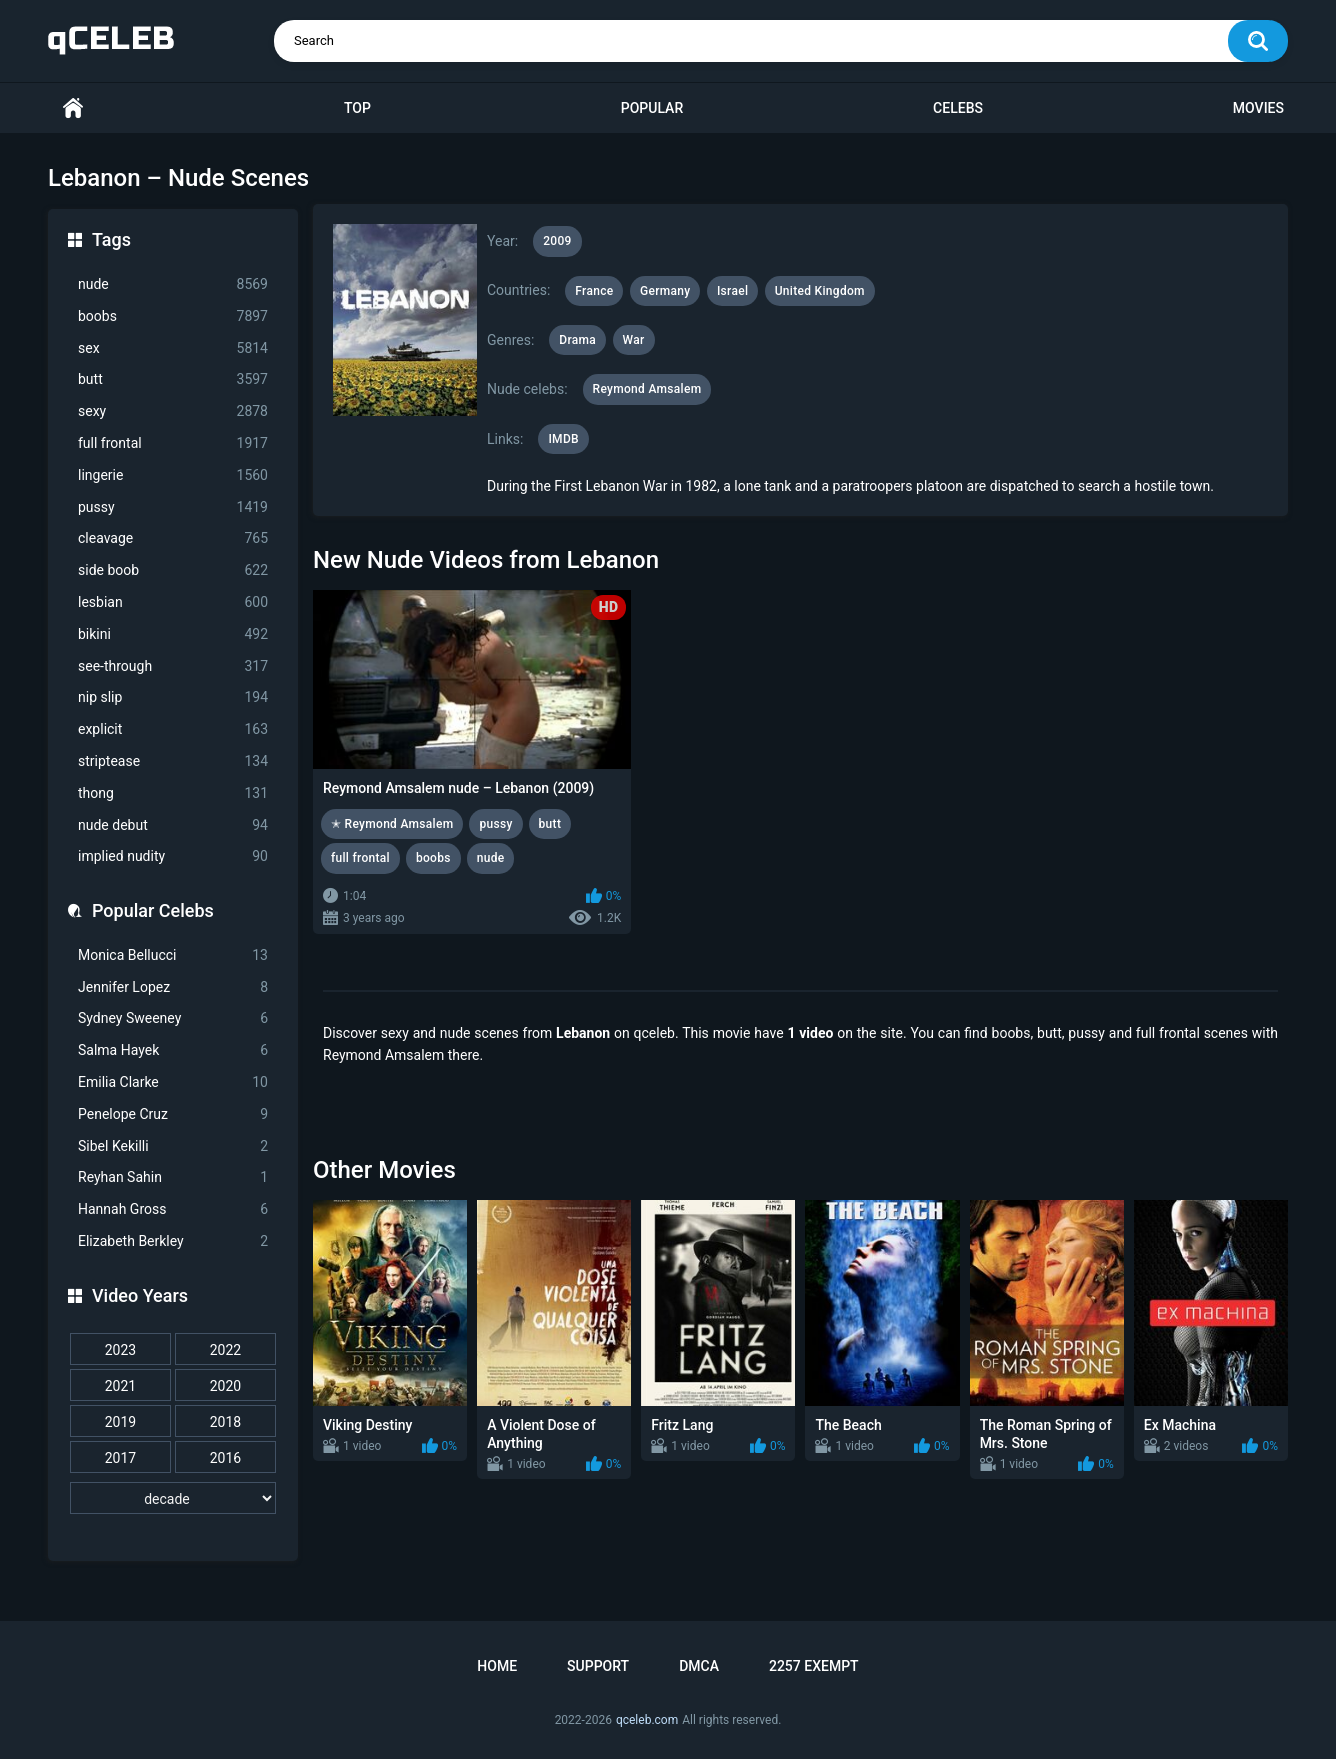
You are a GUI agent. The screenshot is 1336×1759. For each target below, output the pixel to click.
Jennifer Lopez (173, 987)
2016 (225, 1458)
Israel (732, 291)
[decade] (173, 1498)
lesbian (173, 602)
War (634, 340)
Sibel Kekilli (173, 1146)
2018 (225, 1422)
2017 (120, 1458)
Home (73, 108)
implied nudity (173, 856)
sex (173, 348)
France (594, 291)
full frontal (173, 443)
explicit (173, 729)
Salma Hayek (173, 1050)
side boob (173, 570)
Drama (577, 340)
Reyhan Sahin (173, 1177)
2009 (557, 241)
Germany (665, 291)
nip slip (173, 697)
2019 (120, 1422)
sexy (173, 411)
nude (173, 284)
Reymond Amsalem (647, 389)
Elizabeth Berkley (173, 1241)
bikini (173, 634)
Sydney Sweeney (173, 1018)
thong (173, 793)
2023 (120, 1350)
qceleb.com (647, 1720)
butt (173, 379)
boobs (173, 316)
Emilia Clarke (173, 1082)
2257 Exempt (814, 1666)
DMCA (699, 1666)
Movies (1258, 108)
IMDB (563, 439)
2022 (225, 1350)
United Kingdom (820, 291)
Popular (652, 108)
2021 (120, 1386)
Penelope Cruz (173, 1114)
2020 (225, 1386)
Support (598, 1666)
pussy (173, 507)
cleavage (173, 538)
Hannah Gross (173, 1209)
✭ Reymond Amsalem (392, 824)
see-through (173, 666)
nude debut (173, 825)
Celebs (958, 108)
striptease (173, 761)
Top (357, 108)
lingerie (173, 475)
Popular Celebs (153, 910)
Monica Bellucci (173, 955)
